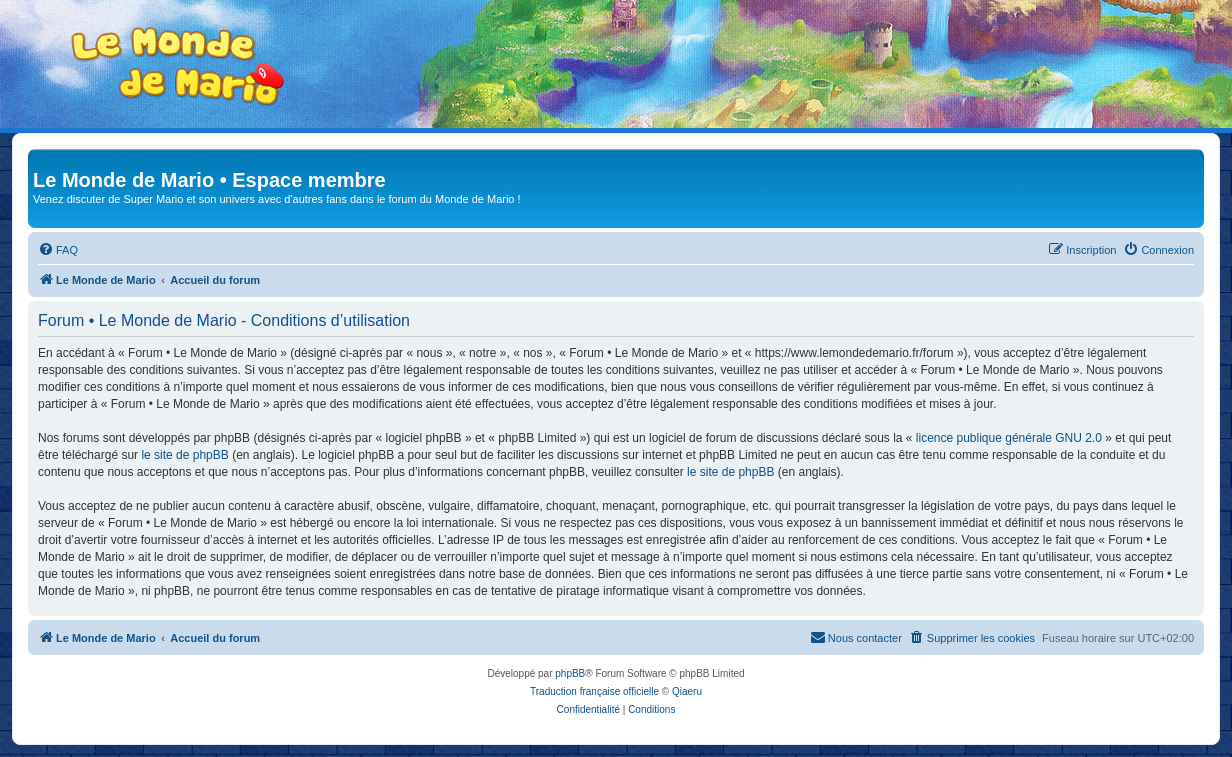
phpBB (570, 673)
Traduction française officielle (594, 691)
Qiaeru (687, 691)
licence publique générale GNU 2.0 (1009, 438)
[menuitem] (58, 250)
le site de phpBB (184, 455)
